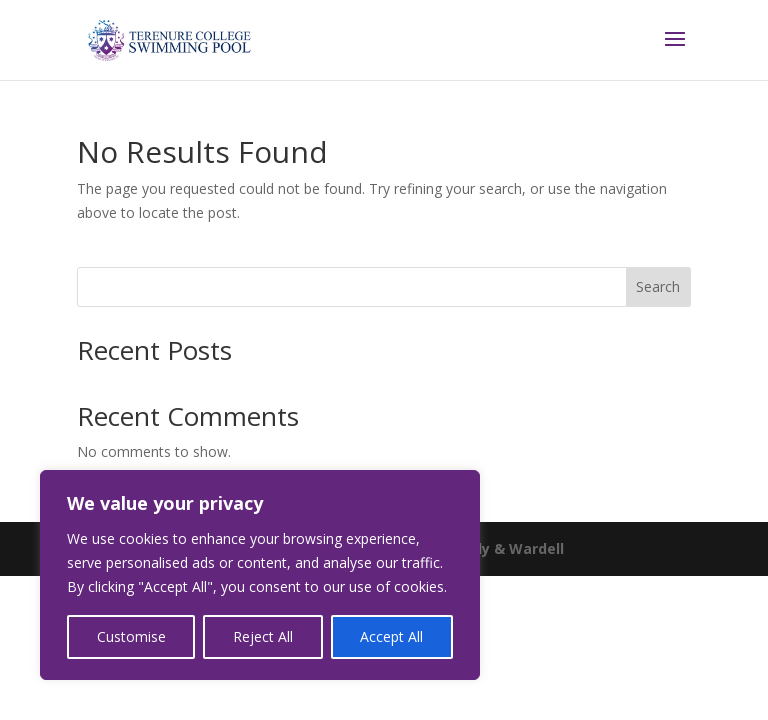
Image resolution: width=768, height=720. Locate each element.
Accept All (391, 636)
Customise (131, 636)
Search (658, 286)
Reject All (263, 636)
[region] (260, 575)
